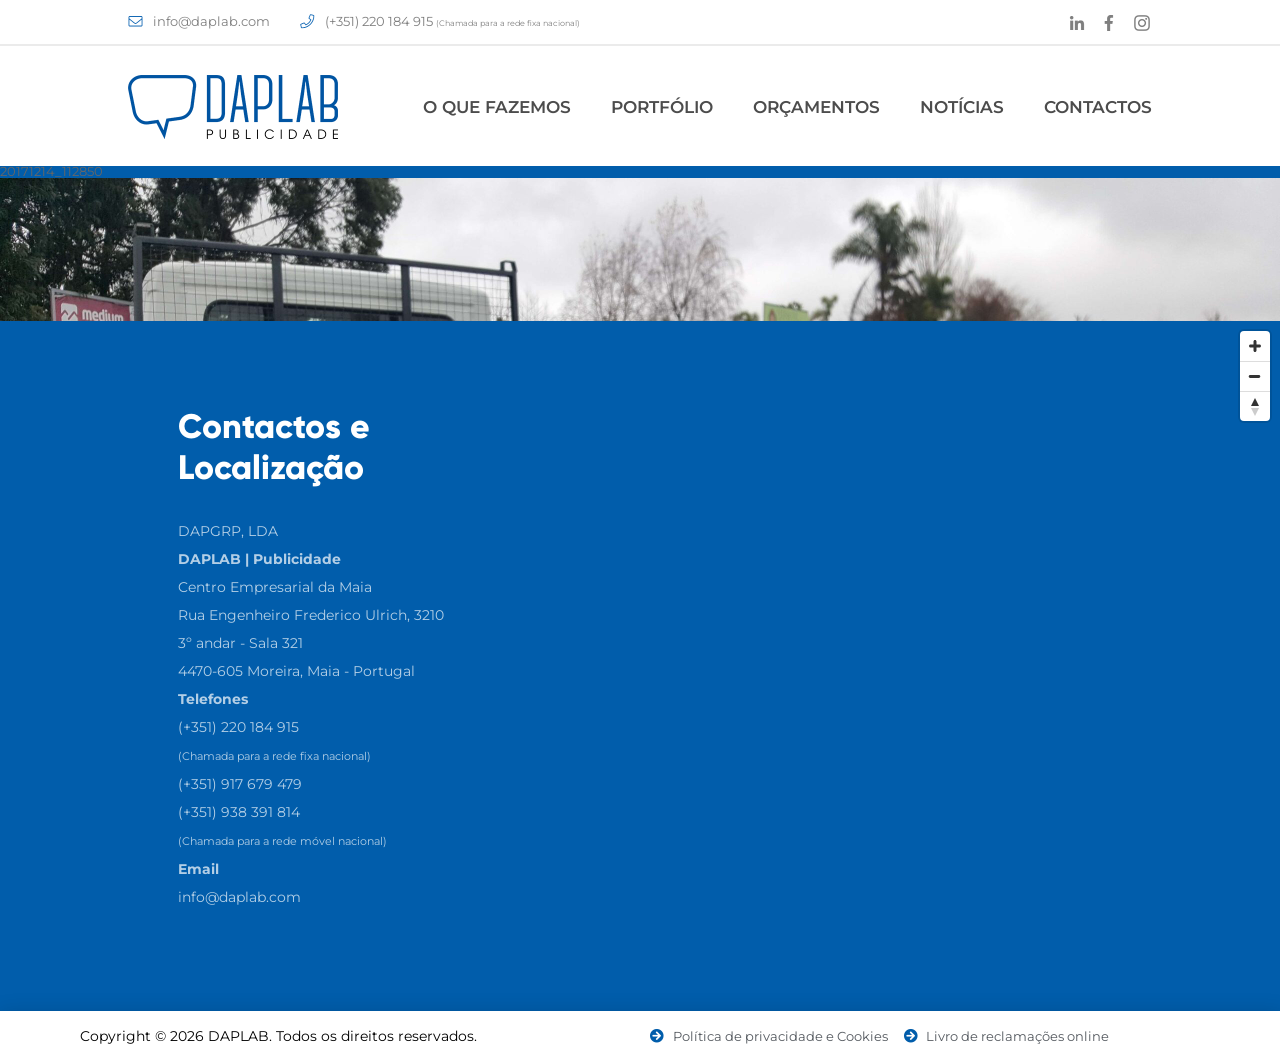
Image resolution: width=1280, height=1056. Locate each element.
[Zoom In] (1255, 346)
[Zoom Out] (1255, 376)
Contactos (1098, 107)
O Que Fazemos (497, 107)
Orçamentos (816, 107)
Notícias (962, 107)
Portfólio (662, 107)
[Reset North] (1255, 406)
